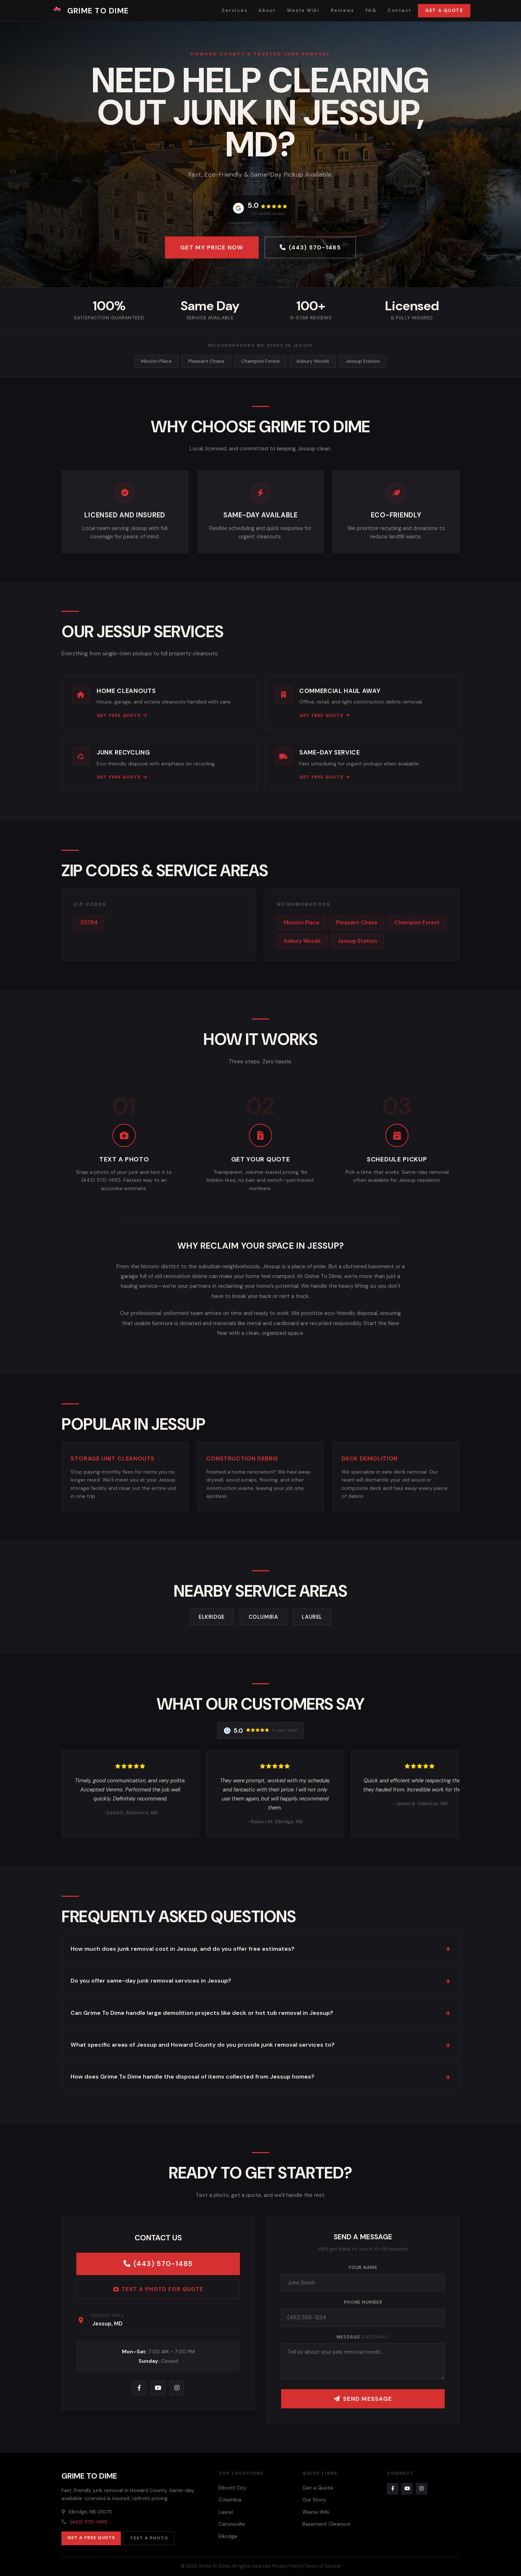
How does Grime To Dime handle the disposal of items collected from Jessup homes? (192, 2076)
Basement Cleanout (326, 2524)
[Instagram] (177, 2387)
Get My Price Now (211, 247)
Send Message (363, 2399)
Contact (399, 10)
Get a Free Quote (91, 2538)
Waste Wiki (303, 10)
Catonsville (232, 2524)
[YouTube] (158, 2387)
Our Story (314, 2499)
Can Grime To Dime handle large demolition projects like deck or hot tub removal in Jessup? (202, 2013)
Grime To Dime (90, 11)
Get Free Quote (122, 715)
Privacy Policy (286, 2566)
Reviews (342, 10)
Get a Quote (444, 10)
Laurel (312, 1617)
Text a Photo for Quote (158, 2289)
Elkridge (212, 1617)
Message (363, 2337)
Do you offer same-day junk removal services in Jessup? (151, 1980)
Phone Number (363, 2302)
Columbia (263, 1617)
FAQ (370, 10)
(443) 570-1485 (310, 247)
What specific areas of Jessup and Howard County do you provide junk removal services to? (203, 2044)
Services (234, 10)
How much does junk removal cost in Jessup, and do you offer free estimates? (183, 1949)
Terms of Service (322, 2566)
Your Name (362, 2267)
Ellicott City (232, 2487)
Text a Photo (149, 2538)
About (267, 10)
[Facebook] (139, 2387)
